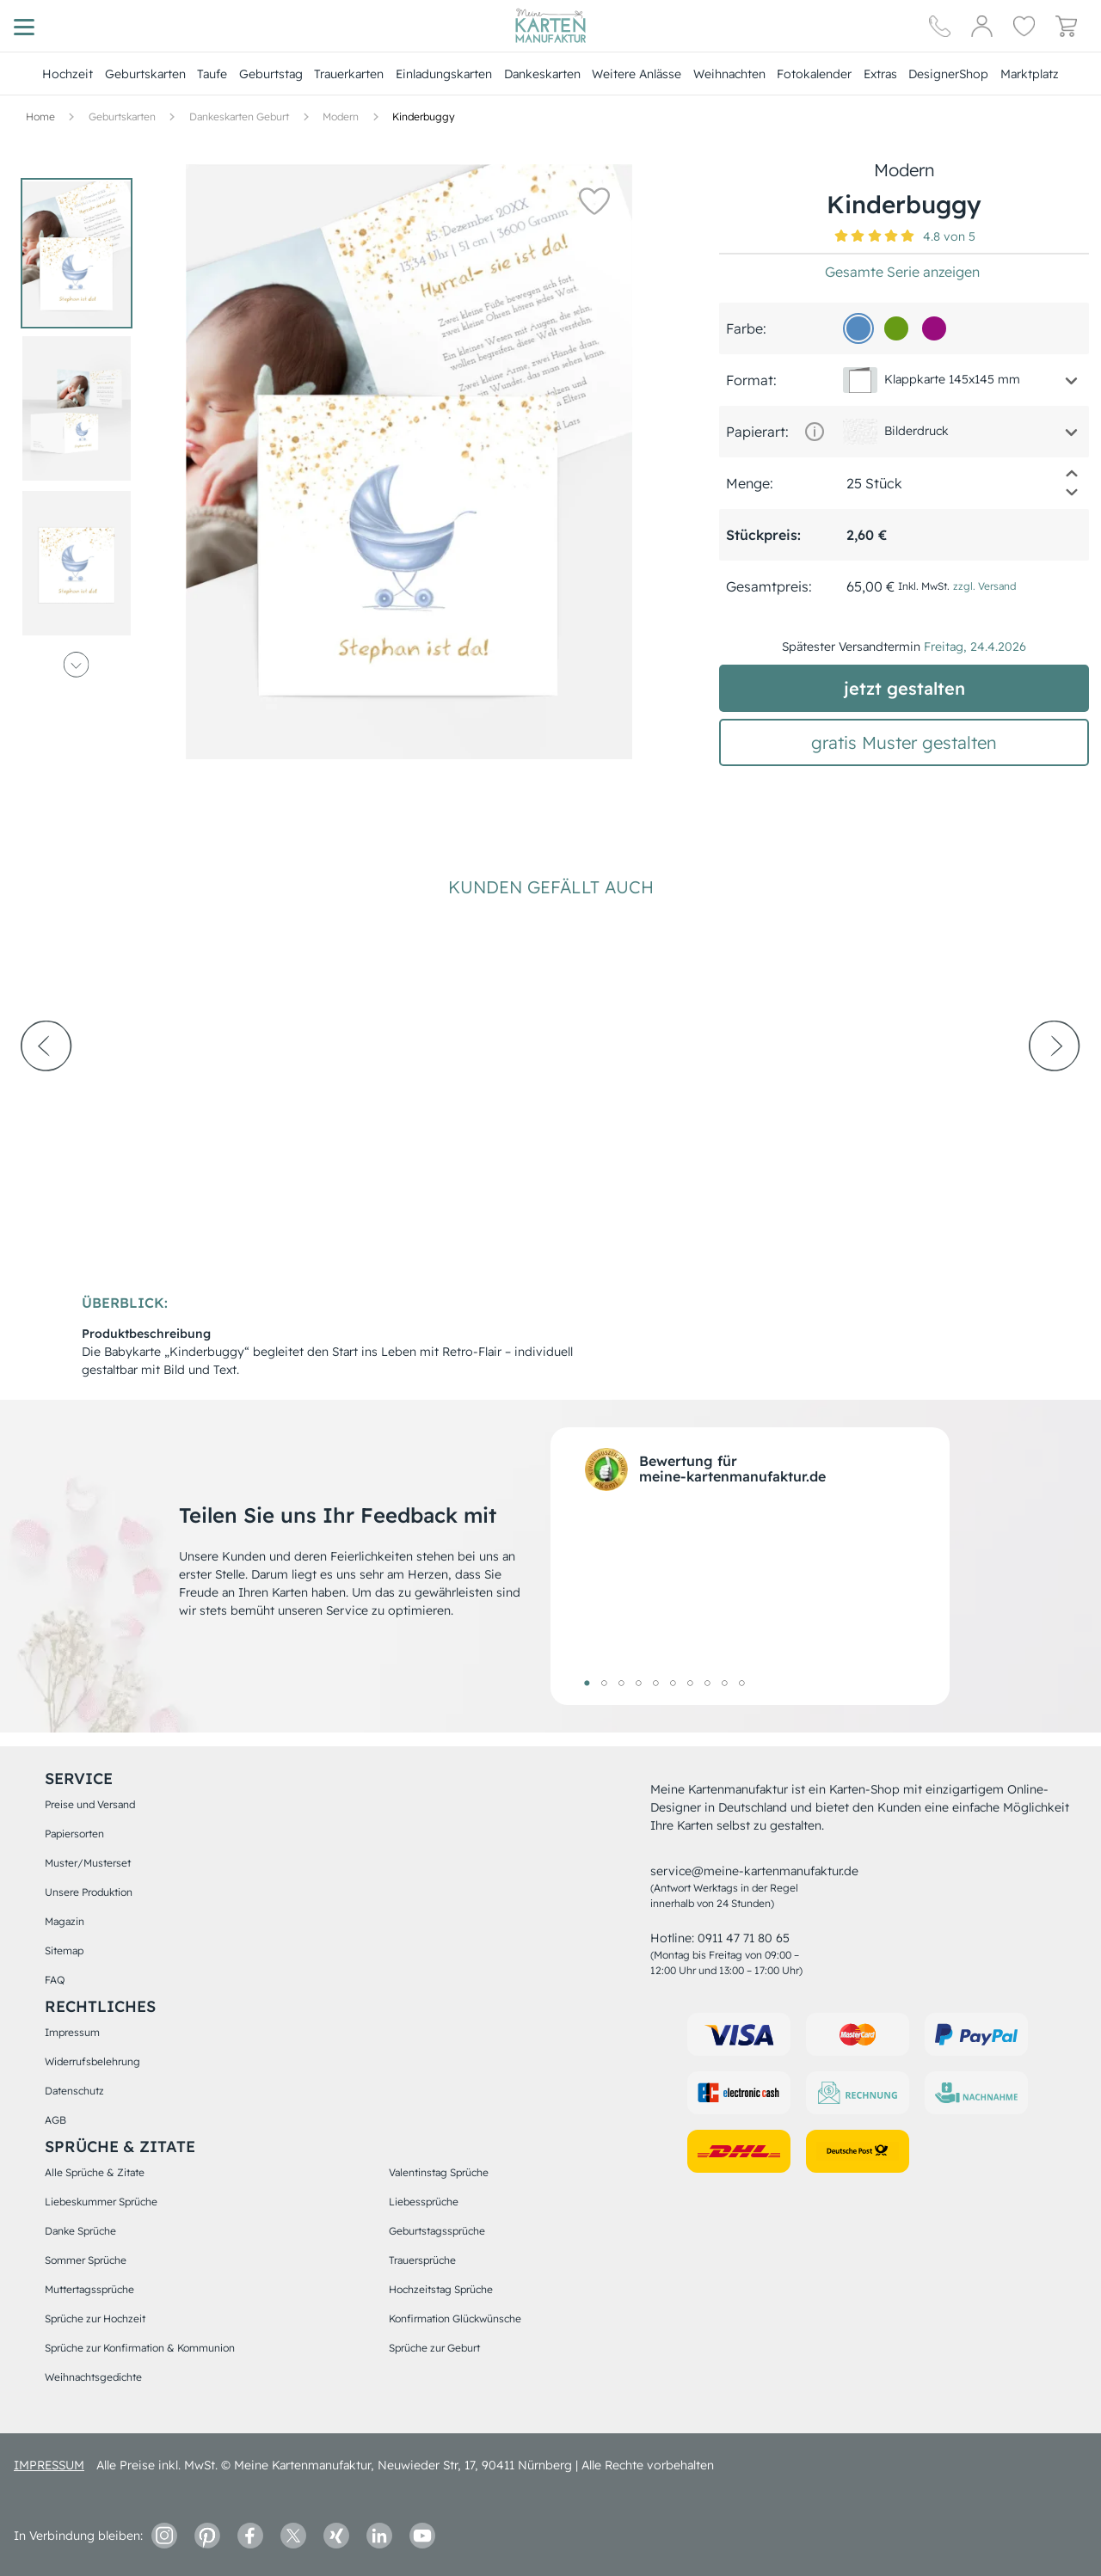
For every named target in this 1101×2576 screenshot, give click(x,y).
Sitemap (64, 1950)
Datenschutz (74, 2090)
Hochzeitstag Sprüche (441, 2289)
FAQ (55, 1979)
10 (741, 1682)
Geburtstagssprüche (437, 2230)
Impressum (72, 2032)
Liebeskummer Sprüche (101, 2201)
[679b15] (896, 328)
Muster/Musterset (88, 1862)
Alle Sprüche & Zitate (95, 2172)
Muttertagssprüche (89, 2289)
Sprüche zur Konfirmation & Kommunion (140, 2347)
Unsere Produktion (88, 1892)
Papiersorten (74, 1833)
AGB (55, 2119)
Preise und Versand (90, 1804)
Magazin (64, 1921)
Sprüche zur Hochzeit (95, 2318)
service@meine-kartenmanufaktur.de (754, 1871)
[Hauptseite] (550, 26)
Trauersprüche (422, 2260)
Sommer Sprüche (85, 2260)
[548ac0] (858, 328)
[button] (593, 200)
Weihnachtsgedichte (93, 2377)
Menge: (749, 483)
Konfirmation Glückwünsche (455, 2318)
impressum (49, 2465)
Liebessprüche (423, 2201)
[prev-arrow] (46, 1093)
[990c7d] (934, 328)
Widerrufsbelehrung (92, 2061)
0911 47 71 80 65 (744, 1938)
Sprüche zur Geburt (434, 2347)
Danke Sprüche (80, 2230)
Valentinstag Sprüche (439, 2172)
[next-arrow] (1054, 1093)
